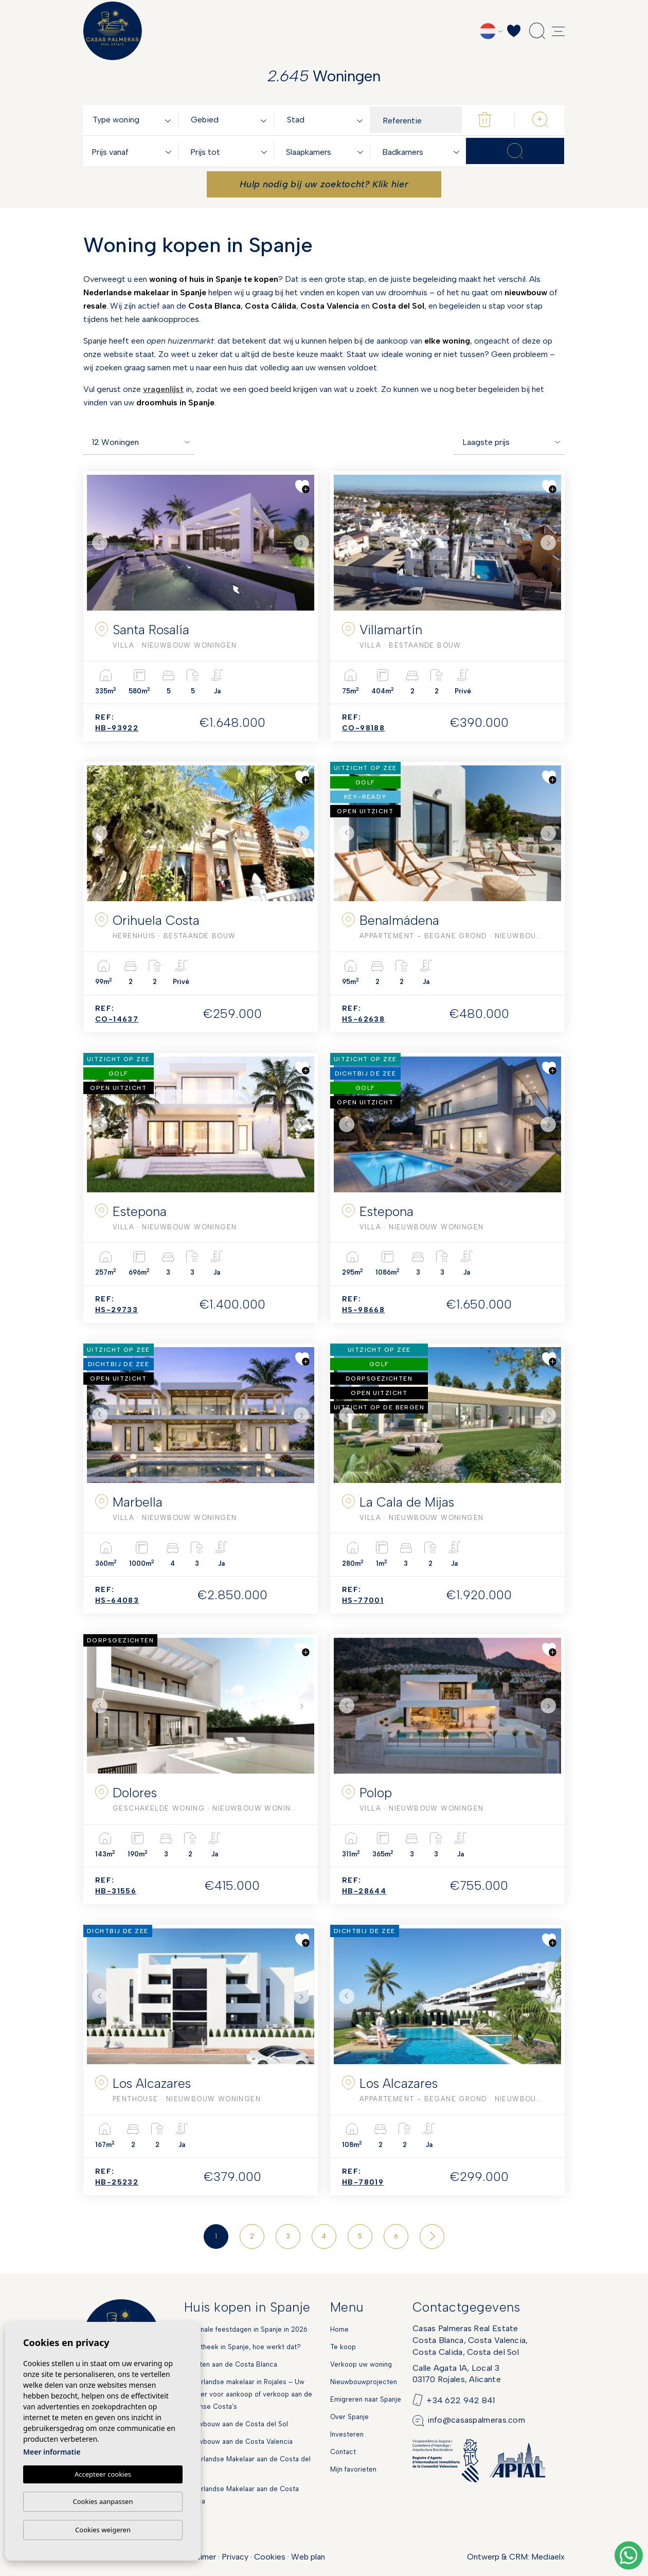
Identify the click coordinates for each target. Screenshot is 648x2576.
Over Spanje (349, 2417)
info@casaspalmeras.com (476, 2420)
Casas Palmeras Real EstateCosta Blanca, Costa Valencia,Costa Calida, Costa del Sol (470, 2340)
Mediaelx (548, 2557)
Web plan (308, 2557)
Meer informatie (51, 2452)
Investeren (347, 2434)
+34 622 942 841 (460, 2400)
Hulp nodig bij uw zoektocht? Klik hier (324, 184)
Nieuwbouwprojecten (363, 2382)
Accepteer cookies (103, 2474)
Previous (97, 543)
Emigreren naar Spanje (365, 2399)
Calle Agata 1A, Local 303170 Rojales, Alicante (456, 2373)
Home (339, 2329)
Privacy (235, 2557)
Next (304, 543)
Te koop (343, 2347)
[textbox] (134, 120)
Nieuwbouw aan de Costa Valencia (238, 2441)
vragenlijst (163, 389)
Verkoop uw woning (361, 2364)
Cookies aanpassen (103, 2501)
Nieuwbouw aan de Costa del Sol (236, 2424)
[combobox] (134, 119)
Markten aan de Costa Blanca (230, 2364)
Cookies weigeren (103, 2529)
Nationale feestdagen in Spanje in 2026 (246, 2329)
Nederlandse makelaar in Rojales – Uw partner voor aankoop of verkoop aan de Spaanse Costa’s (248, 2394)
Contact (343, 2452)
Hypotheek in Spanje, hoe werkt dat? (242, 2347)
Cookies (269, 2557)
